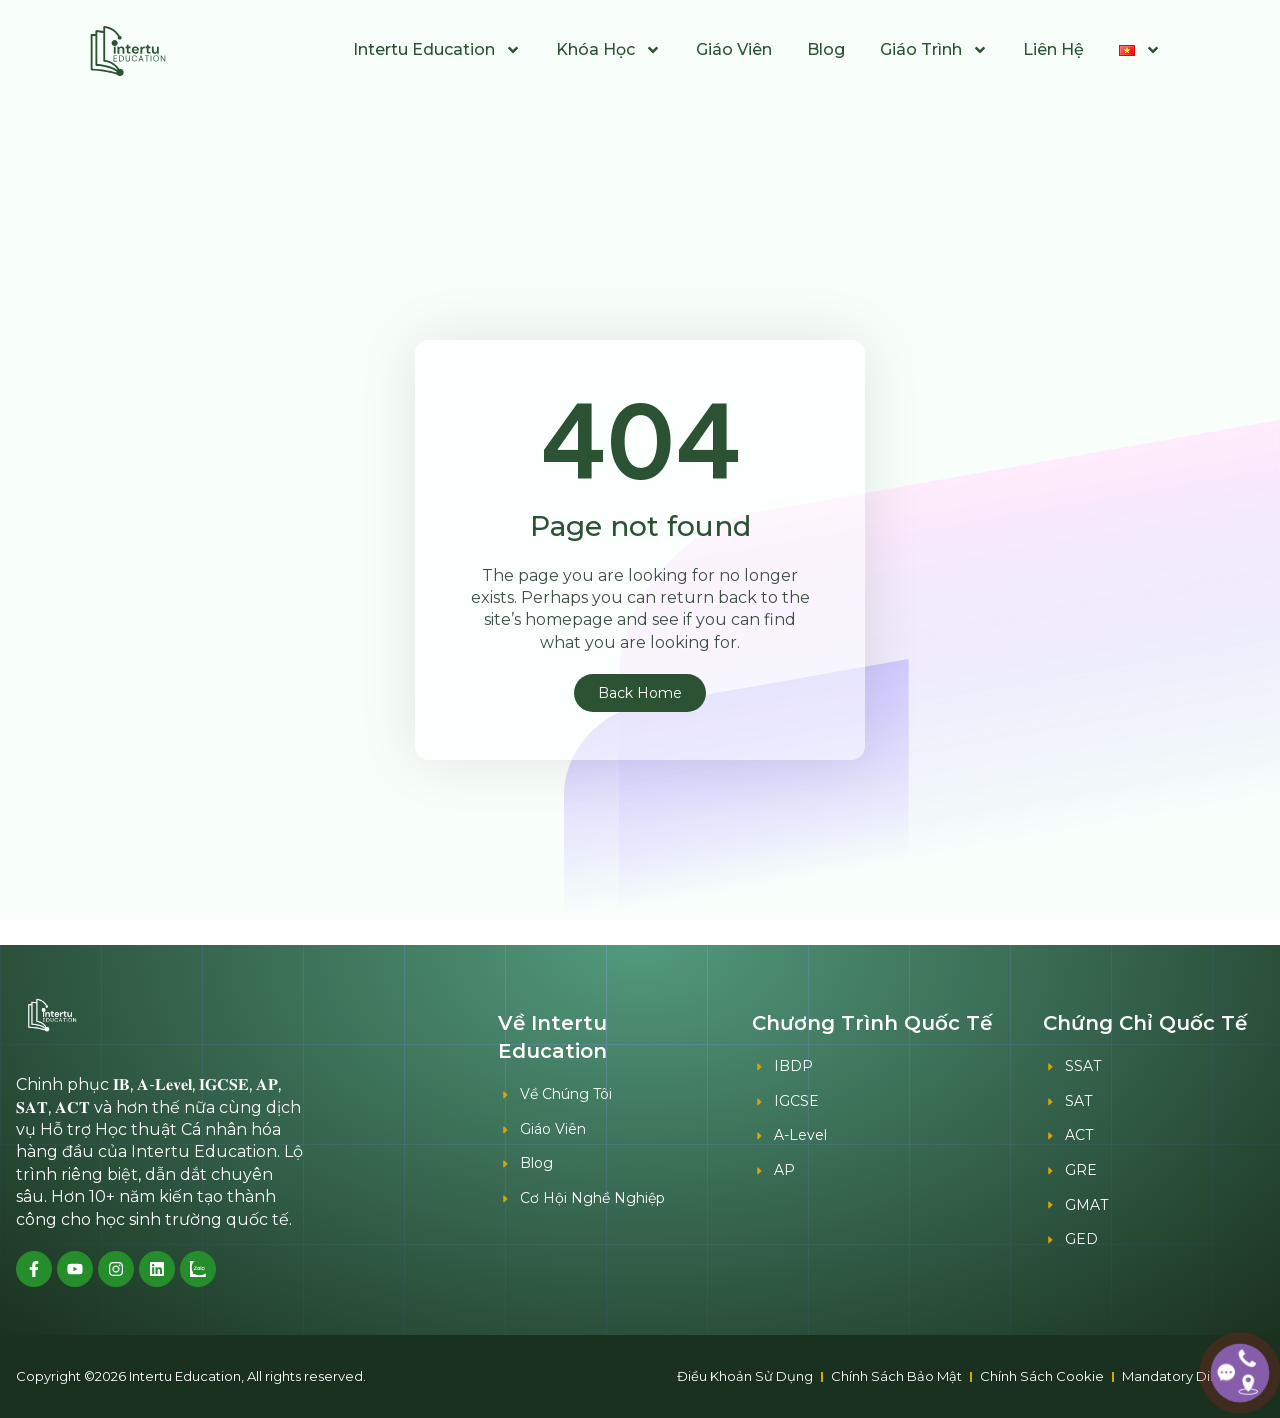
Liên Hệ (1053, 49)
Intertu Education (437, 50)
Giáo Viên (734, 49)
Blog (826, 49)
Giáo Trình (934, 50)
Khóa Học (608, 50)
